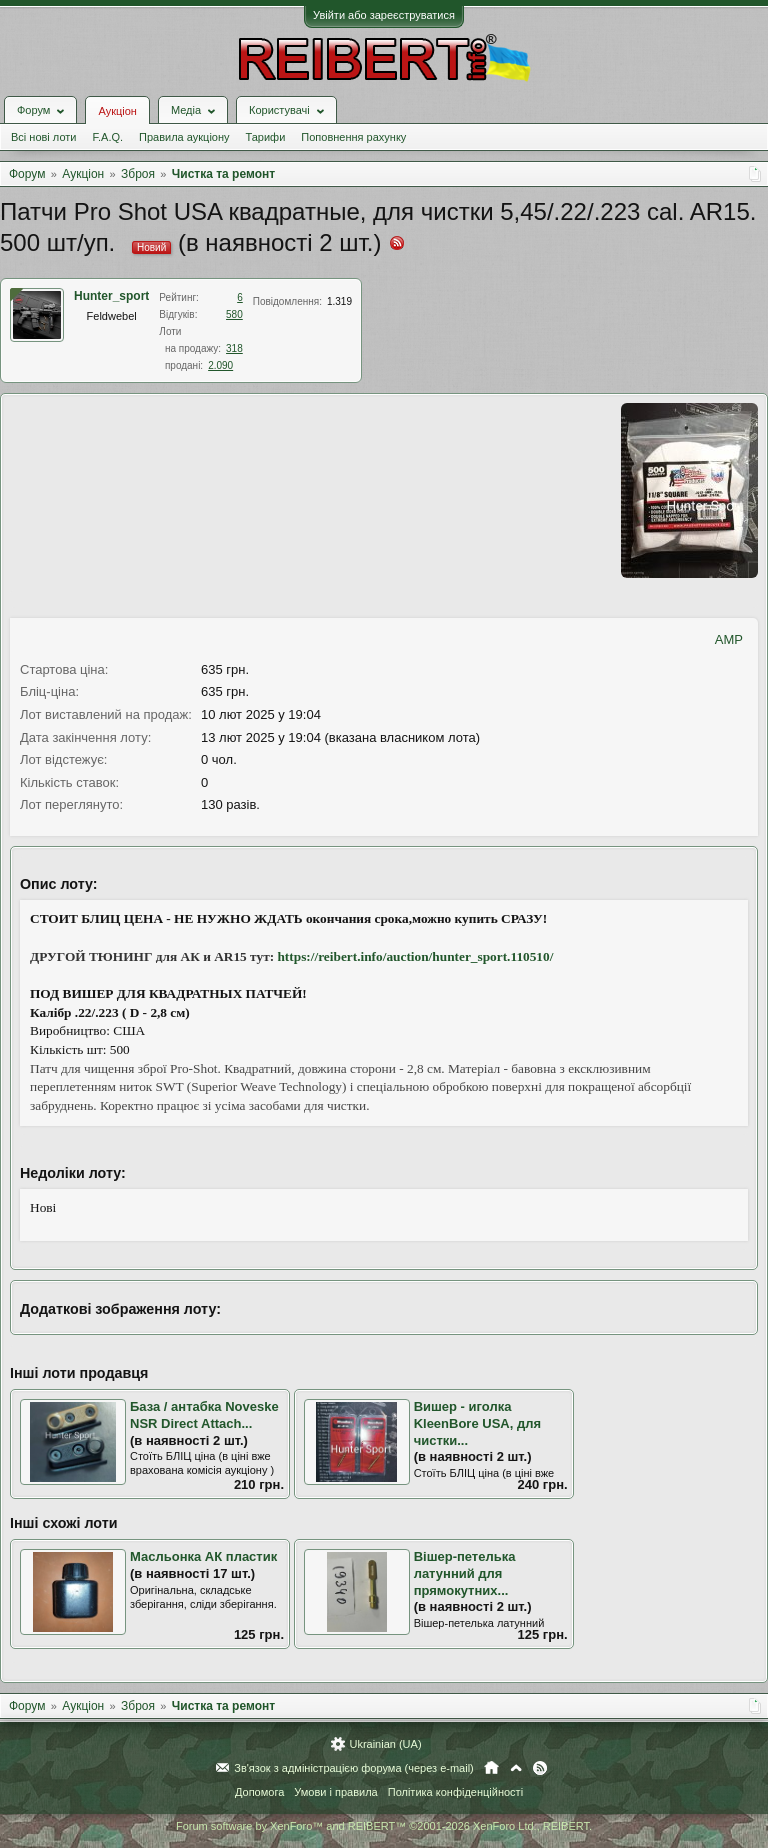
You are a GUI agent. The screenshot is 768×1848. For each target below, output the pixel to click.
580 (234, 314)
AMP (729, 639)
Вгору (516, 1768)
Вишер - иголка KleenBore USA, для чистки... (477, 1423)
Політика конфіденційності (455, 1792)
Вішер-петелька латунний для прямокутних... (465, 1573)
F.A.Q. (107, 137)
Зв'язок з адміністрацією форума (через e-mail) (354, 1768)
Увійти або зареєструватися (384, 15)
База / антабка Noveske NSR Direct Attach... (204, 1415)
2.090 (220, 365)
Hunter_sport (111, 296)
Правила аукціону (184, 137)
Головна (491, 1768)
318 (234, 348)
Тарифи (266, 137)
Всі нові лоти (43, 137)
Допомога (259, 1792)
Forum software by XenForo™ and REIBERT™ (384, 1826)
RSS (540, 1768)
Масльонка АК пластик (203, 1556)
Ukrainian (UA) (385, 1744)
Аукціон (117, 111)
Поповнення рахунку (353, 137)
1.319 (339, 301)
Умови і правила (335, 1792)
